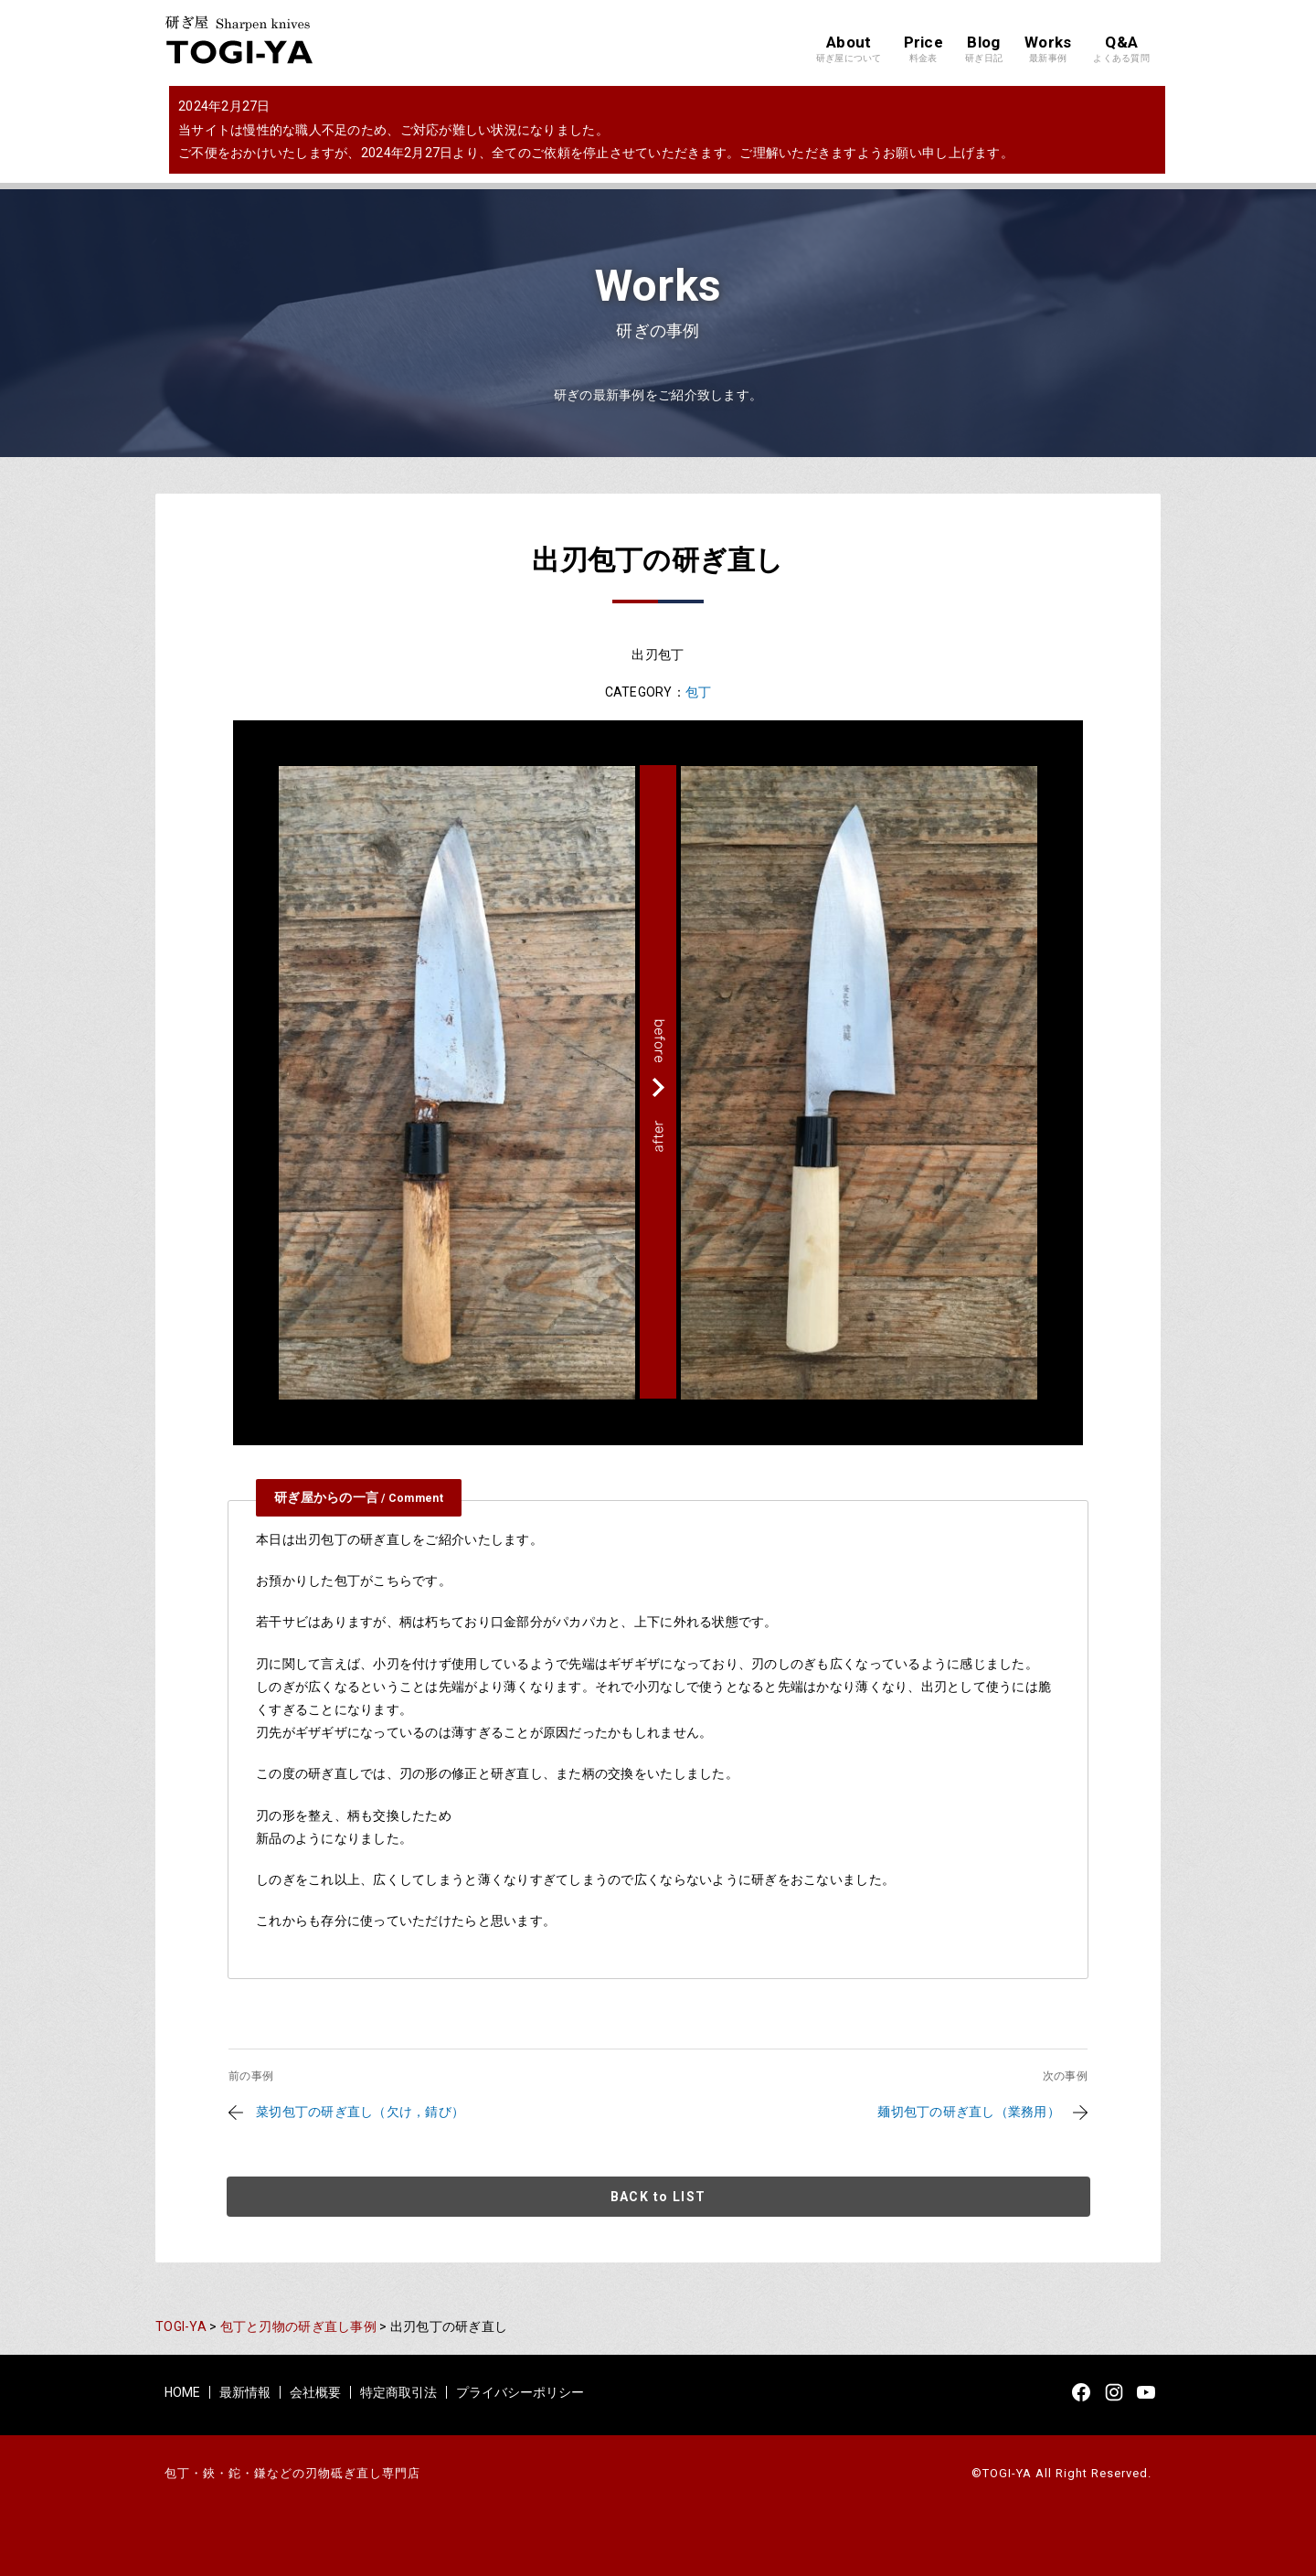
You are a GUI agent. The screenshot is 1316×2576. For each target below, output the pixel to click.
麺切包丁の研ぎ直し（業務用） (968, 2111)
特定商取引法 (398, 2392)
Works (1047, 49)
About (849, 49)
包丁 (698, 692)
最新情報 (245, 2392)
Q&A (1121, 49)
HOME (182, 2392)
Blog (984, 49)
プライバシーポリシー (520, 2392)
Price (923, 49)
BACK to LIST (658, 2196)
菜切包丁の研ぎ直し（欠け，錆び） (360, 2111)
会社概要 (315, 2392)
